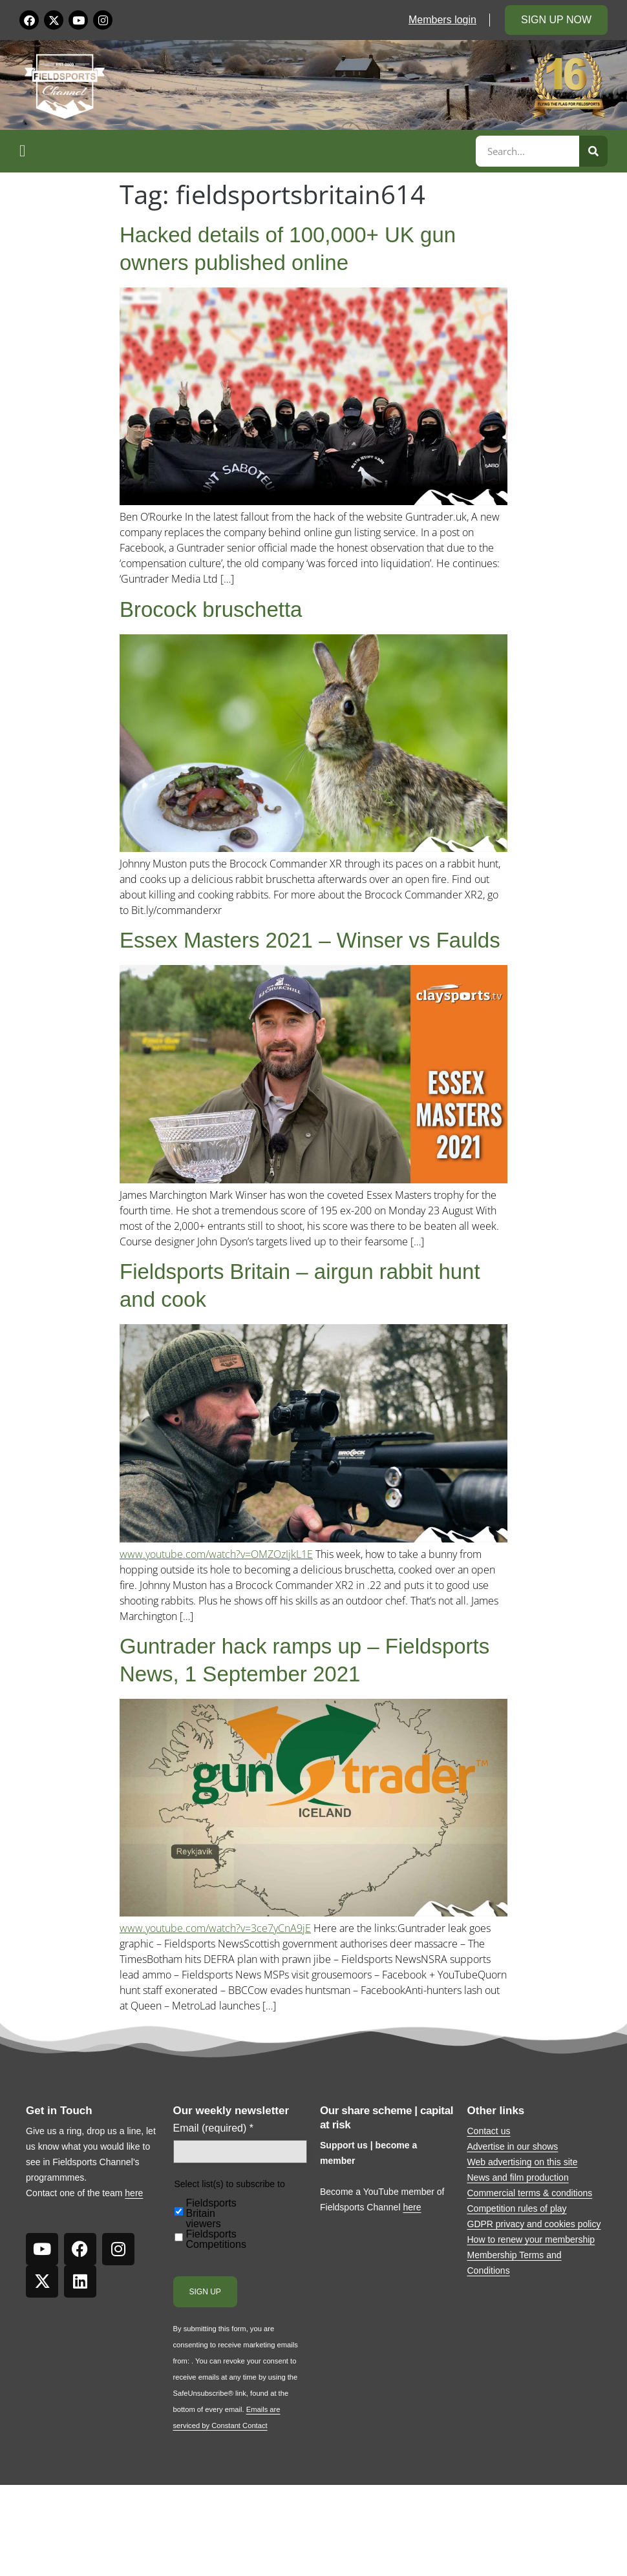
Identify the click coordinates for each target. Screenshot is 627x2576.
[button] (245, 151)
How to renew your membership (531, 2239)
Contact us (489, 2131)
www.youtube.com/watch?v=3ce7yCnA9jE (215, 1928)
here (134, 2193)
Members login (442, 19)
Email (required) (213, 2128)
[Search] (593, 151)
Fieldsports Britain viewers (211, 2213)
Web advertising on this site (522, 2162)
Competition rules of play (517, 2208)
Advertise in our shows (512, 2146)
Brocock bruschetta (211, 609)
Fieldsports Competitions (216, 2239)
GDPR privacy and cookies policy (534, 2224)
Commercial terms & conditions (530, 2193)
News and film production (518, 2177)
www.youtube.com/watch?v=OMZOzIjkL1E (216, 1554)
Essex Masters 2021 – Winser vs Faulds (310, 940)
